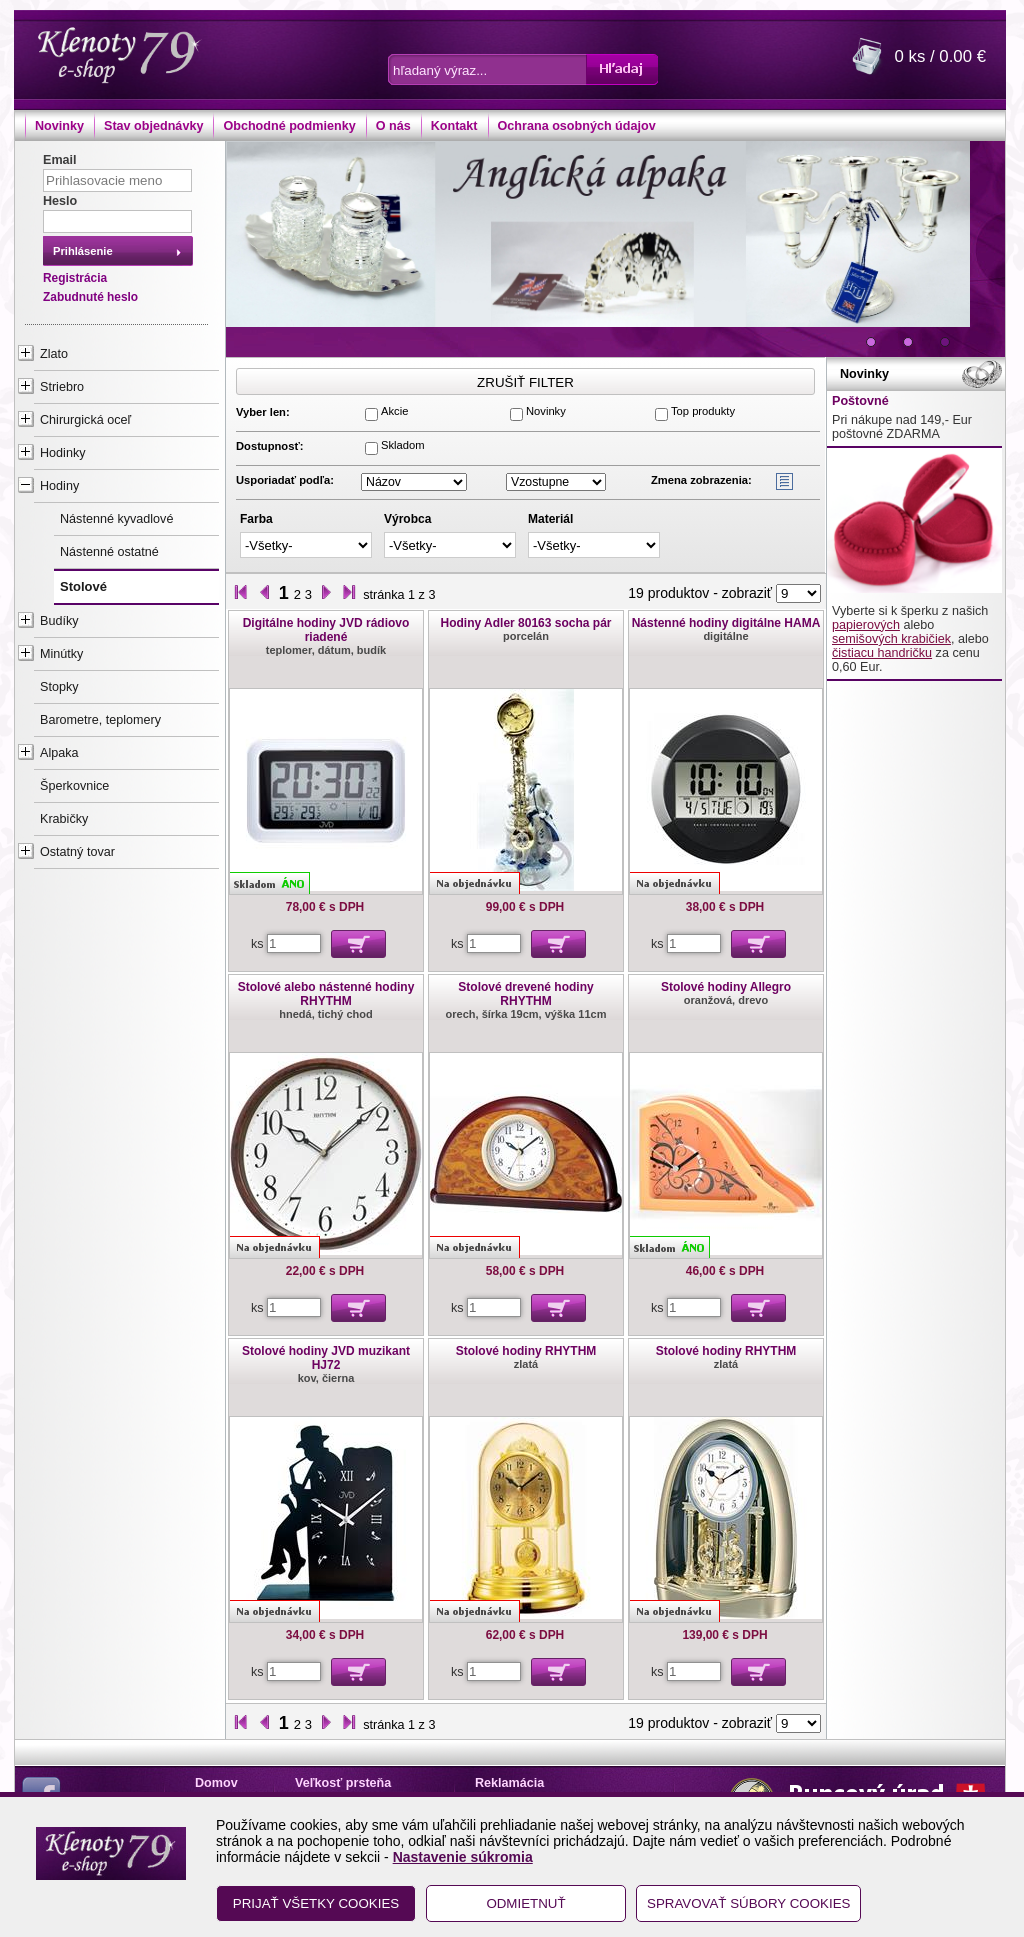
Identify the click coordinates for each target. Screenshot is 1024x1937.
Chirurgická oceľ (85, 420)
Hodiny (59, 486)
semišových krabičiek (891, 639)
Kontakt (454, 126)
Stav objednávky (153, 126)
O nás (393, 126)
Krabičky (64, 819)
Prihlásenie (83, 251)
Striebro (62, 387)
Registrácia (75, 278)
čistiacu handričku (882, 653)
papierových (866, 625)
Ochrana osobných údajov (577, 126)
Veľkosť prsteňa (343, 1783)
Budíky (59, 621)
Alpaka (59, 753)
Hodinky (63, 453)
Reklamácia (509, 1783)
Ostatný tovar (77, 852)
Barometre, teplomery (100, 720)
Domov (216, 1783)
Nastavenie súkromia (463, 1857)
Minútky (61, 654)
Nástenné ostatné (109, 552)
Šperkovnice (74, 786)
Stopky (59, 687)
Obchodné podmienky (289, 126)
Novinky (59, 126)
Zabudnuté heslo (90, 297)
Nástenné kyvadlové (116, 519)
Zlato (54, 354)
